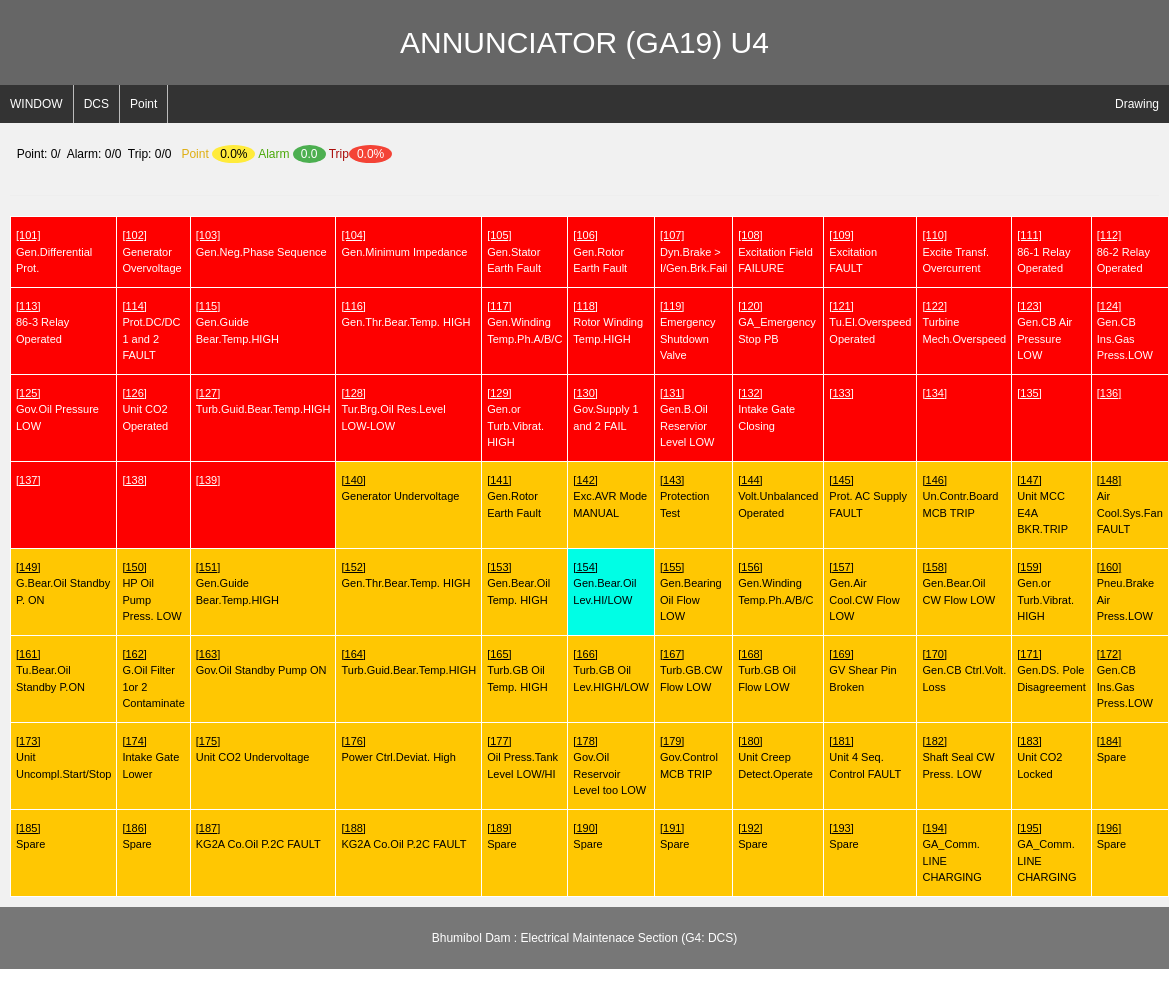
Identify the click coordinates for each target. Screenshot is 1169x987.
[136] (1109, 393)
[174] (134, 741)
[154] (585, 567)
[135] (1029, 393)
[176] (353, 741)
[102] (134, 235)
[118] (585, 306)
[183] (1029, 741)
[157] (841, 567)
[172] (1109, 654)
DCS (96, 104)
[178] (585, 741)
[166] (585, 654)
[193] (841, 828)
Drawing (1137, 104)
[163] (208, 654)
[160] (1109, 567)
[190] (585, 828)
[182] (934, 741)
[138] (134, 480)
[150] (134, 567)
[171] (1029, 654)
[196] (1109, 828)
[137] (28, 480)
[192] (750, 828)
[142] (585, 480)
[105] (499, 235)
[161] (28, 654)
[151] (208, 567)
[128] (353, 393)
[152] (353, 567)
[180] (750, 741)
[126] (134, 393)
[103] (208, 235)
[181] (841, 741)
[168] (750, 654)
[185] (28, 828)
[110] (934, 235)
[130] (585, 393)
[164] (353, 654)
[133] (841, 393)
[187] (208, 828)
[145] (841, 480)
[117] (499, 306)
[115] (208, 306)
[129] (499, 393)
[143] (672, 480)
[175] (208, 741)
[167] (672, 654)
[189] (499, 828)
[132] (750, 393)
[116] (353, 306)
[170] (934, 654)
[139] (208, 480)
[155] (672, 567)
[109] (841, 235)
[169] (841, 654)
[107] (672, 235)
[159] (1029, 567)
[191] (672, 828)
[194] (934, 828)
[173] (28, 741)
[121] (841, 306)
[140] (353, 480)
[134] (934, 393)
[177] (499, 741)
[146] (934, 480)
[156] (750, 567)
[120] (750, 306)
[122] (934, 306)
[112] (1109, 235)
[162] (134, 654)
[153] (499, 567)
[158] (934, 567)
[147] (1029, 480)
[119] (672, 306)
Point (143, 104)
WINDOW (36, 104)
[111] (1029, 235)
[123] (1029, 306)
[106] (585, 235)
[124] (1109, 306)
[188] (353, 828)
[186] (134, 828)
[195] (1029, 828)
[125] (28, 393)
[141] (499, 480)
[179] (672, 741)
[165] (499, 654)
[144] (750, 480)
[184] (1109, 741)
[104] (353, 235)
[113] (28, 306)
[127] (208, 393)
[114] (134, 306)
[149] (28, 567)
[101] (28, 235)
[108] (750, 235)
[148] (1109, 480)
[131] (672, 393)
